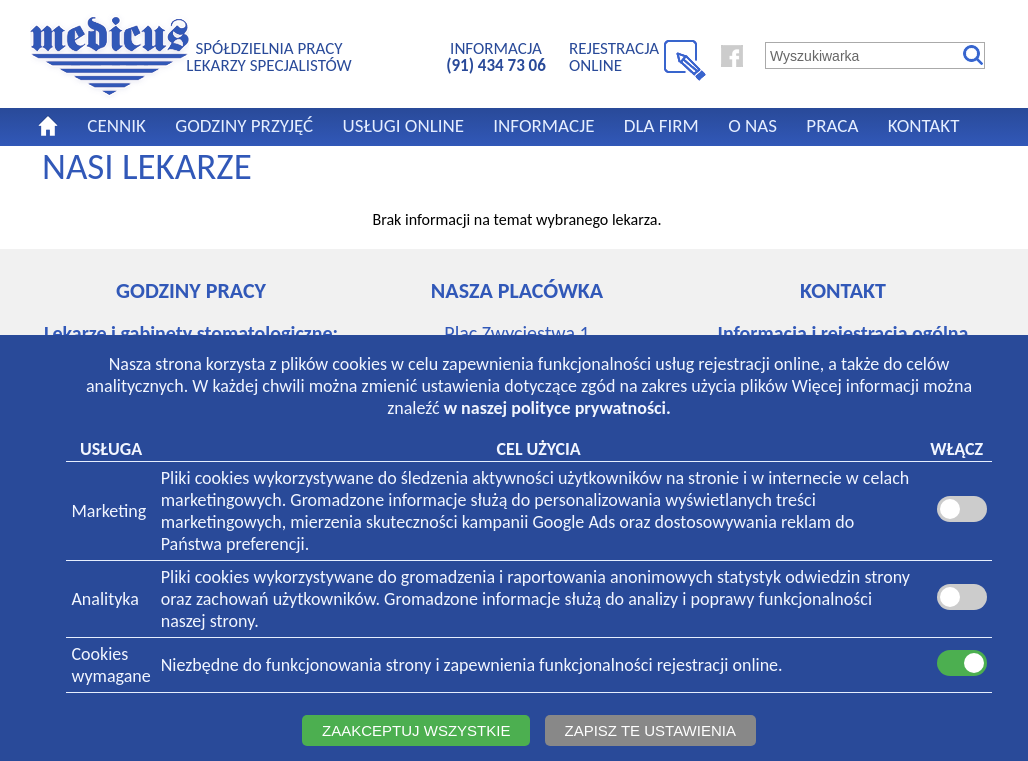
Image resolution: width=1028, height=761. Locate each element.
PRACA (832, 125)
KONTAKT (924, 125)
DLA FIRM (661, 125)
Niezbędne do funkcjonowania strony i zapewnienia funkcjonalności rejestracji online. (472, 665)
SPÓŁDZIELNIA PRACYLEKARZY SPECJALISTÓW (268, 56)
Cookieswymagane (110, 665)
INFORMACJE (543, 125)
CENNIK (116, 125)
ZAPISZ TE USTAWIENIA (650, 730)
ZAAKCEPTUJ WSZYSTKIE (416, 730)
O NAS (752, 125)
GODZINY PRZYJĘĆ (244, 125)
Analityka (104, 599)
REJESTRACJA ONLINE (614, 56)
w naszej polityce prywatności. (557, 408)
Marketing (108, 511)
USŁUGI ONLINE (403, 125)
